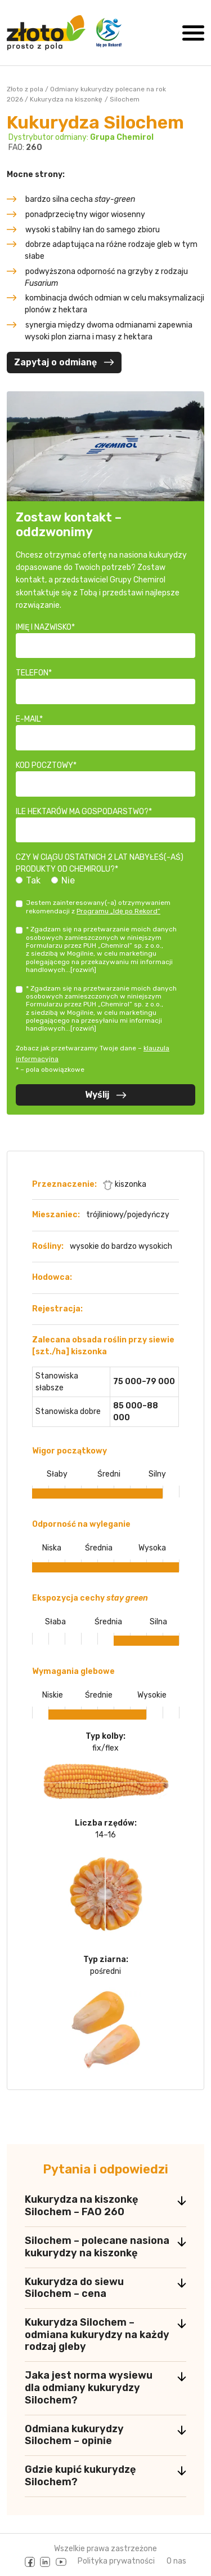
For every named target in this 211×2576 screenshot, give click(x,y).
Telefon (32, 673)
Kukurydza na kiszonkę (66, 99)
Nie (68, 880)
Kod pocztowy (44, 765)
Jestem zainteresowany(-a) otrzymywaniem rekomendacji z (98, 906)
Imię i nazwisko (43, 627)
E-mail (27, 719)
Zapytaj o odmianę (64, 362)
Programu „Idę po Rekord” (118, 911)
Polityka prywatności (116, 2561)
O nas (176, 2561)
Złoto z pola (25, 89)
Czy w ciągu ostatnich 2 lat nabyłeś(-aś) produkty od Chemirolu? (99, 863)
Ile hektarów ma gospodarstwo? (82, 811)
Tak (33, 880)
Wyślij (106, 1094)
